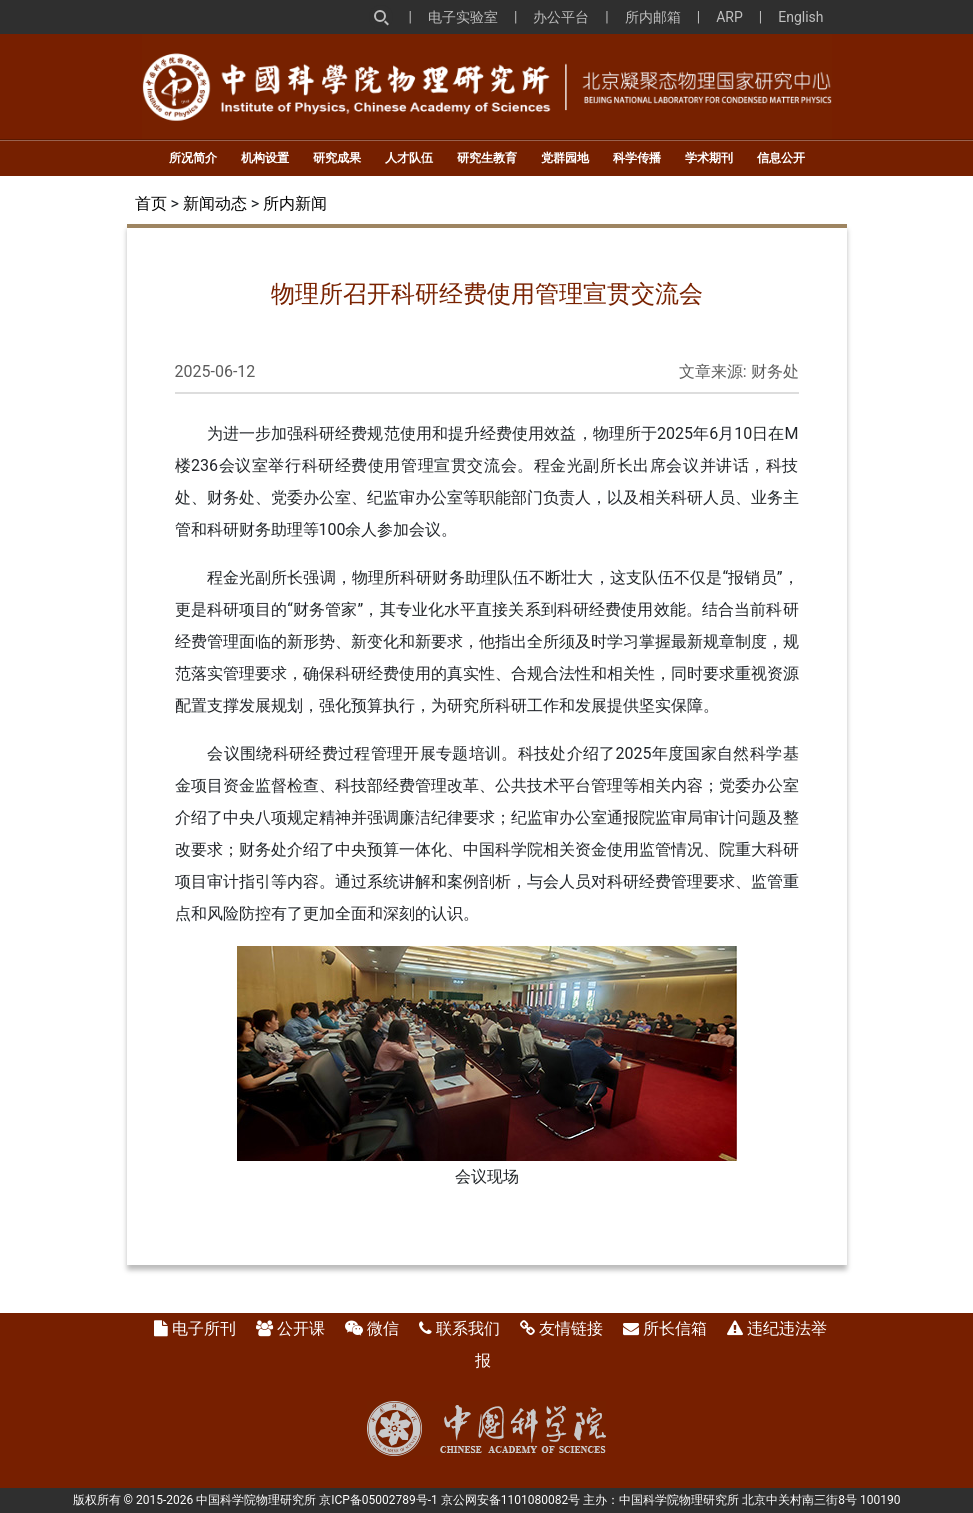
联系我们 (468, 1328)
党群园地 (565, 158)
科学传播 (637, 158)
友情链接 (571, 1328)
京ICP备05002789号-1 (378, 1500)
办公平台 (561, 17)
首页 (151, 203)
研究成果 (337, 158)
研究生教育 (487, 158)
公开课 (301, 1328)
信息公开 (781, 158)
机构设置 (265, 158)
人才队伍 (409, 158)
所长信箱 (675, 1328)
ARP (729, 17)
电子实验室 (463, 17)
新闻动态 (215, 203)
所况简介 (193, 158)
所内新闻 (295, 203)
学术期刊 (709, 158)
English (800, 17)
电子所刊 (204, 1328)
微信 (383, 1328)
